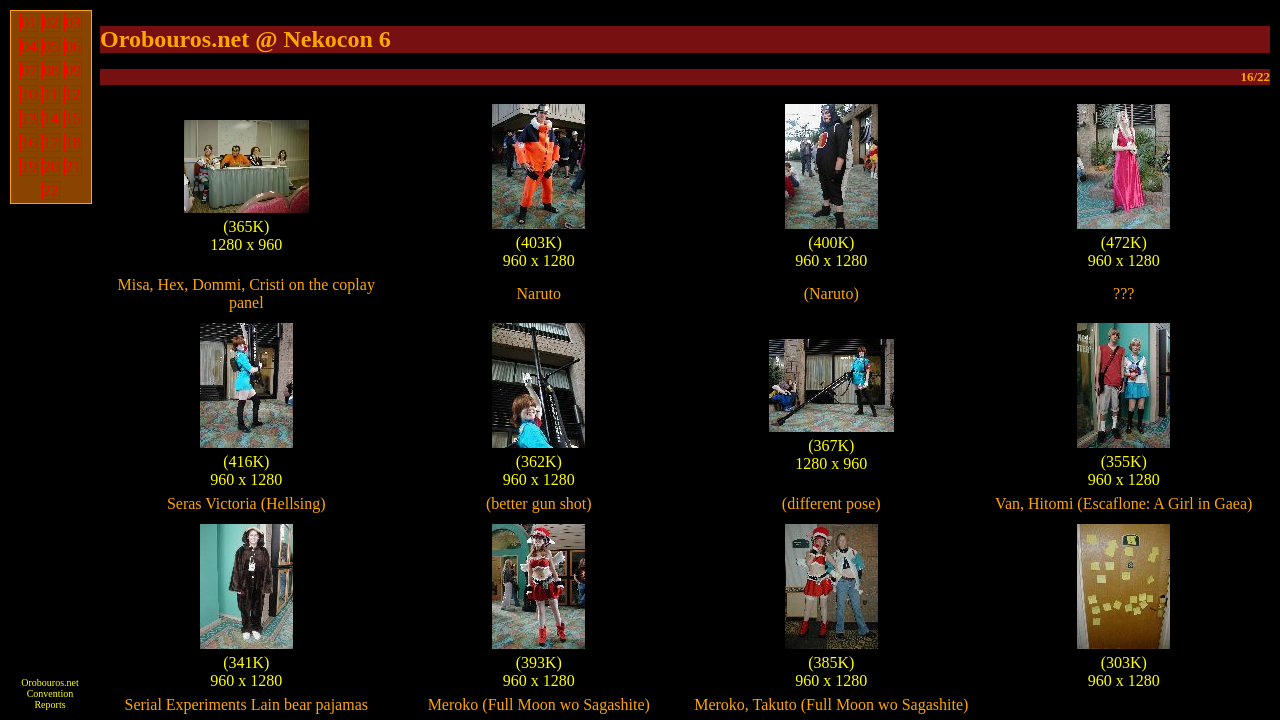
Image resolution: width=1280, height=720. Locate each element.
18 (73, 142)
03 (73, 22)
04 (29, 46)
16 (29, 142)
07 (29, 70)
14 (51, 118)
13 (29, 118)
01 (29, 22)
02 (51, 22)
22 (51, 190)
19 (29, 166)
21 (73, 166)
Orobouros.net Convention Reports (50, 693)
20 (51, 166)
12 (73, 94)
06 (73, 46)
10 (29, 94)
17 (51, 142)
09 (73, 70)
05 (51, 46)
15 (73, 118)
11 (50, 94)
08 (51, 70)
